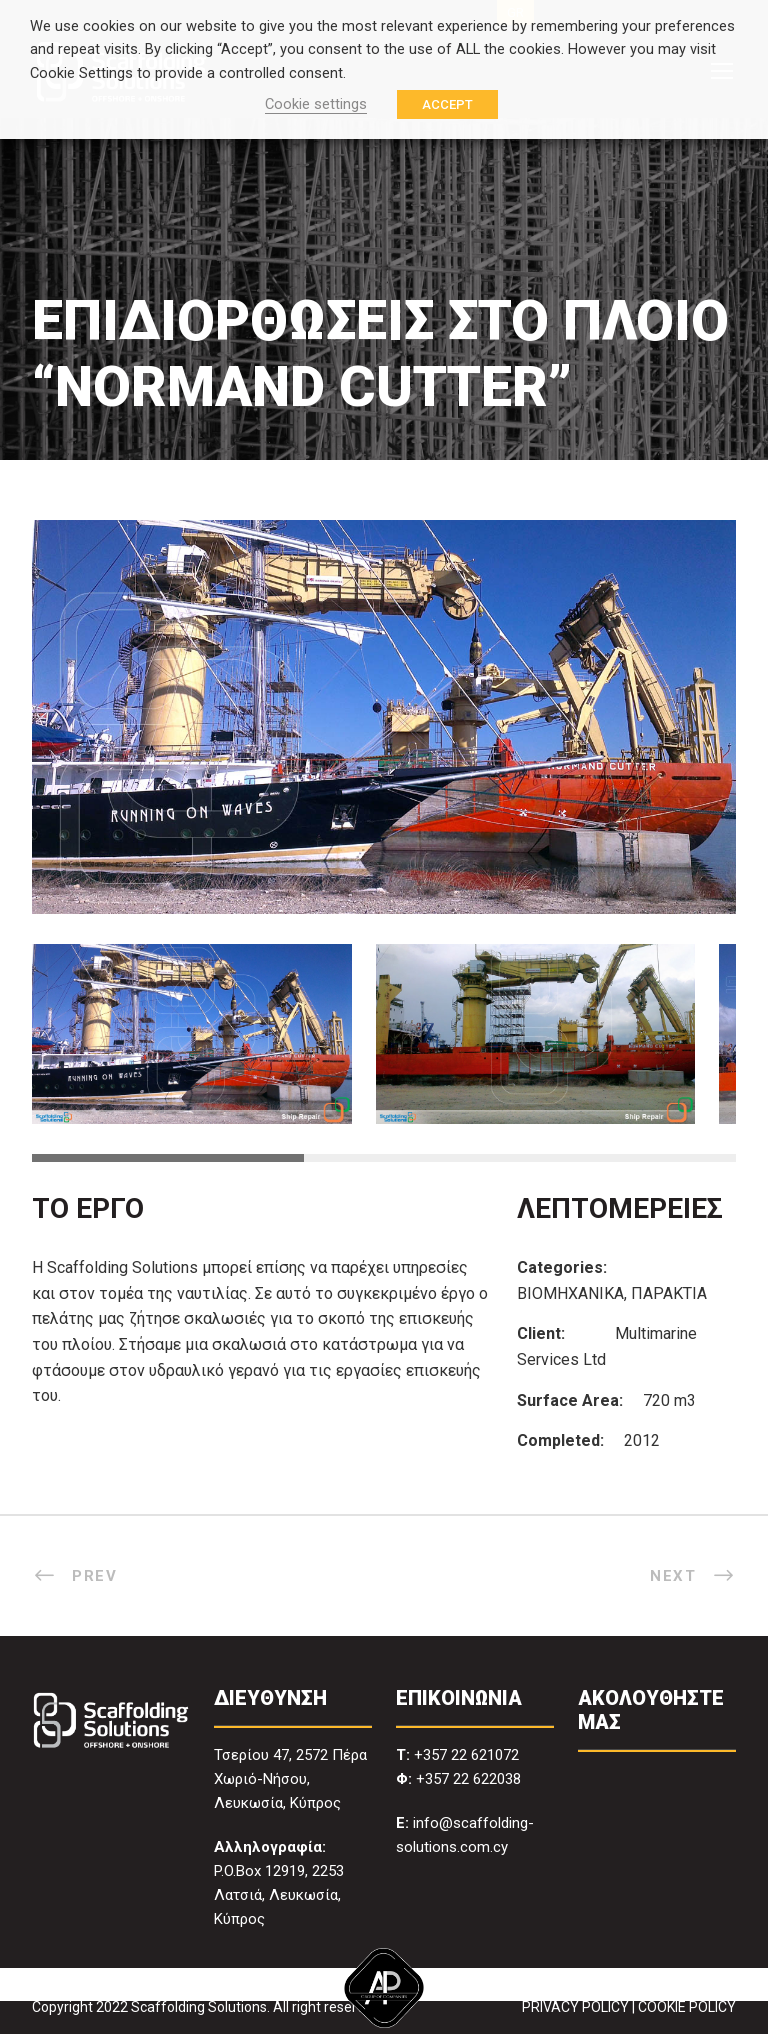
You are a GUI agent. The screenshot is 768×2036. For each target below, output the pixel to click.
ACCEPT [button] (447, 104)
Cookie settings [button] (316, 104)
